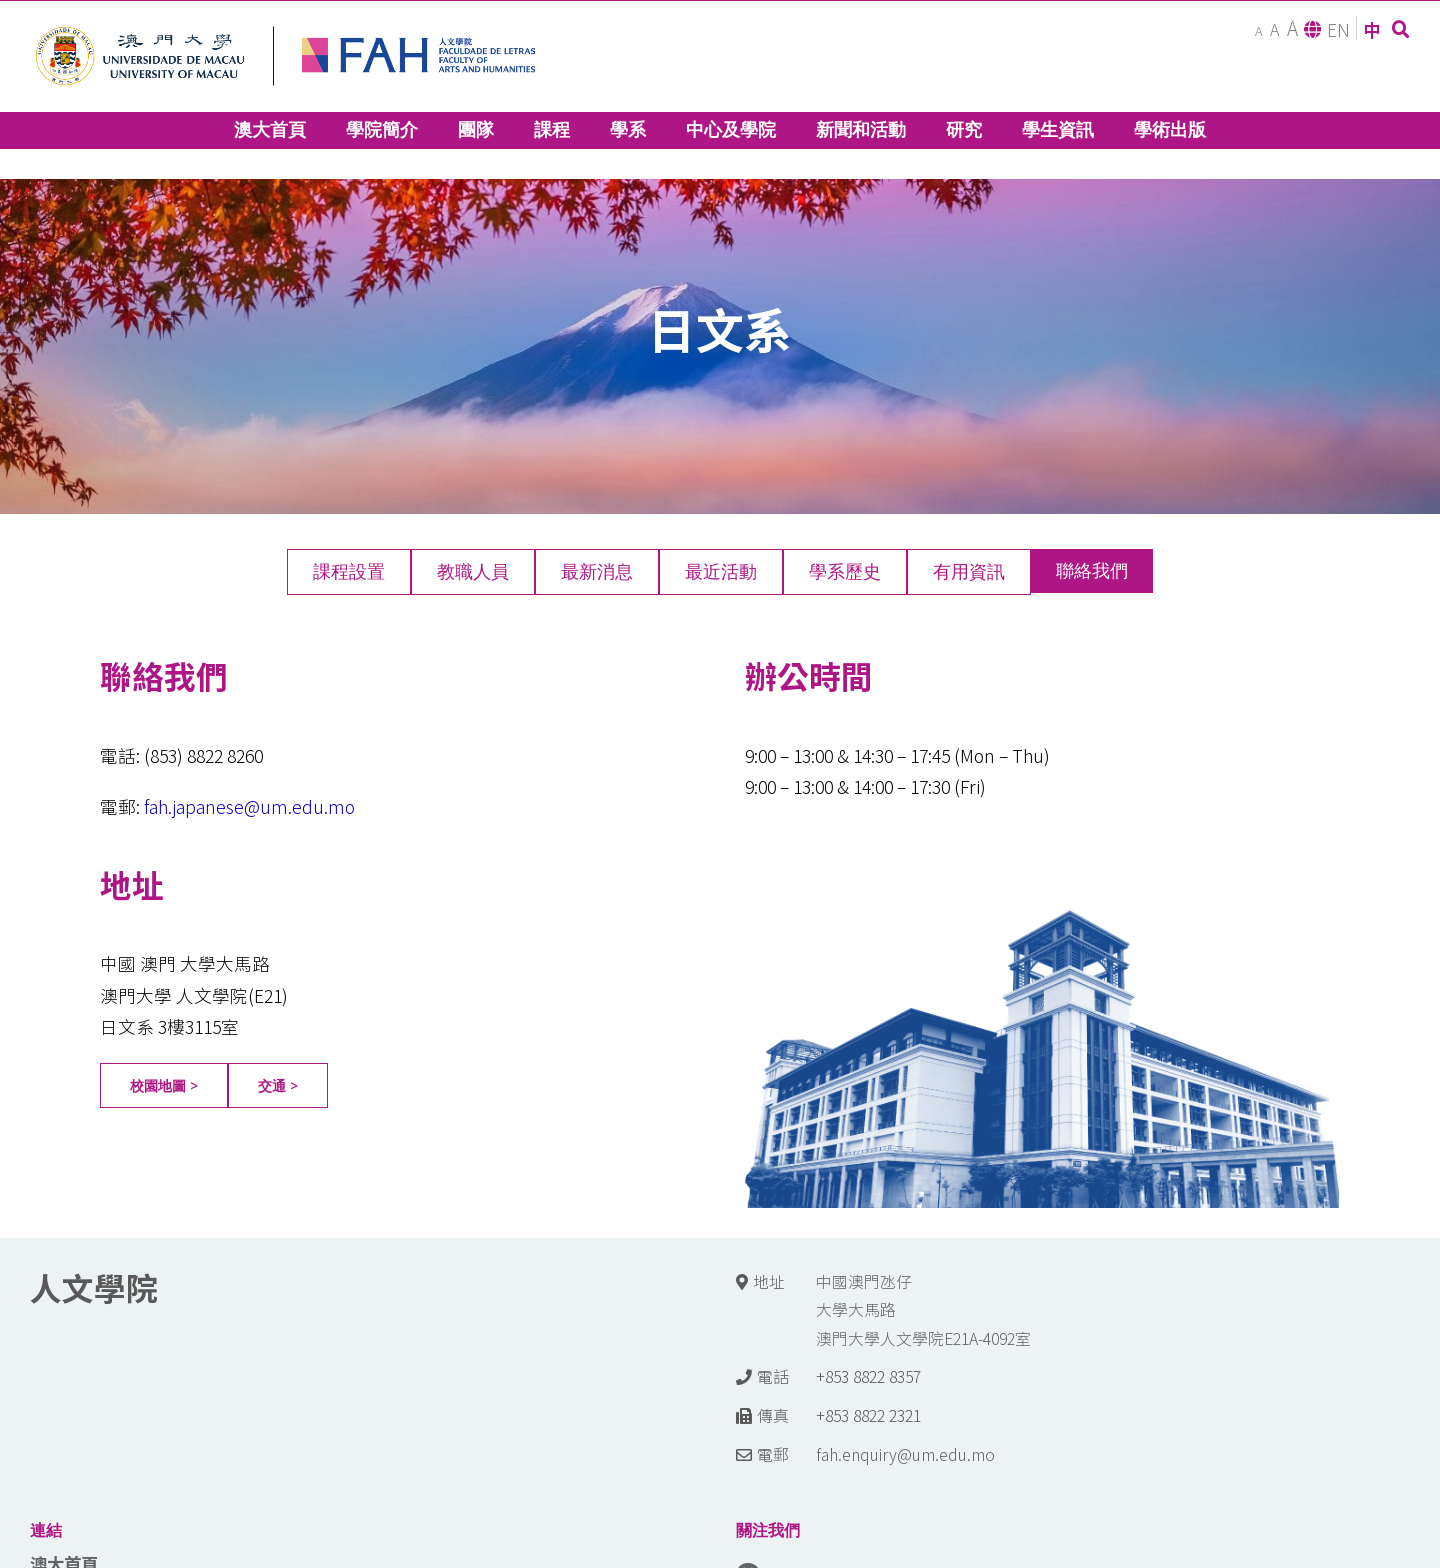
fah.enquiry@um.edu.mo (905, 1454)
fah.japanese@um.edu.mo (249, 806)
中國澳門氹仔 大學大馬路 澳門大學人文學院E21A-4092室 (923, 1310)
